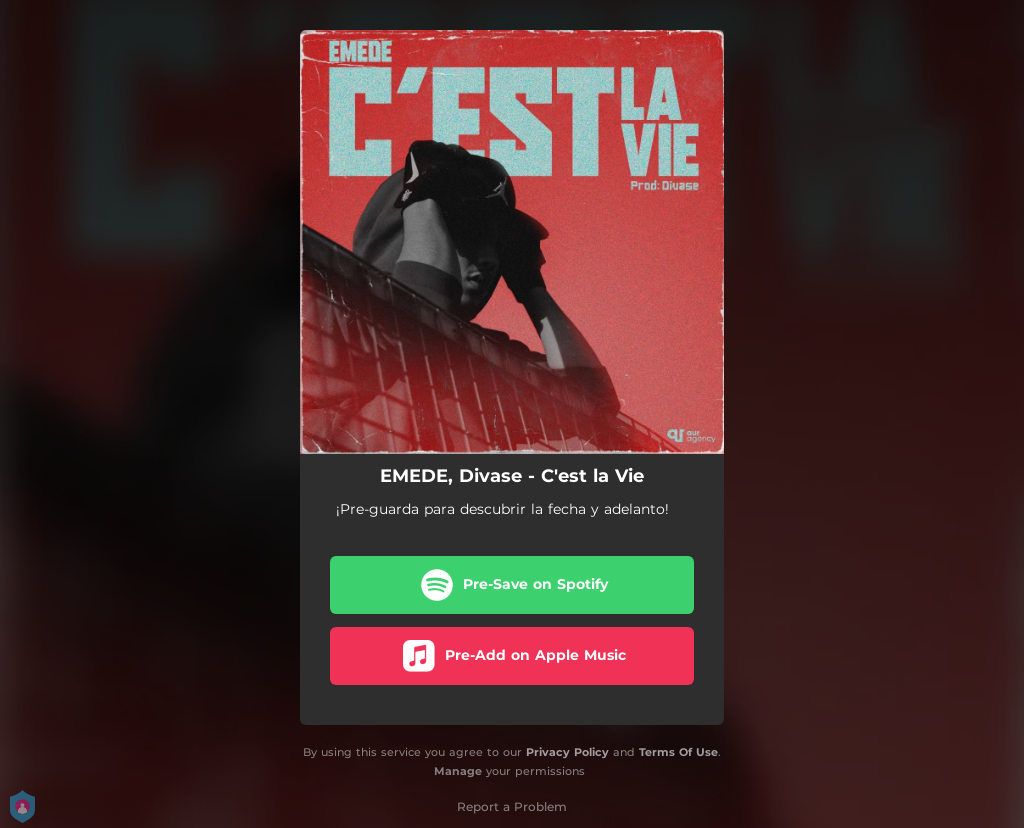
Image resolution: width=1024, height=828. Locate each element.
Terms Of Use (678, 752)
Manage (458, 771)
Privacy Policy (567, 752)
